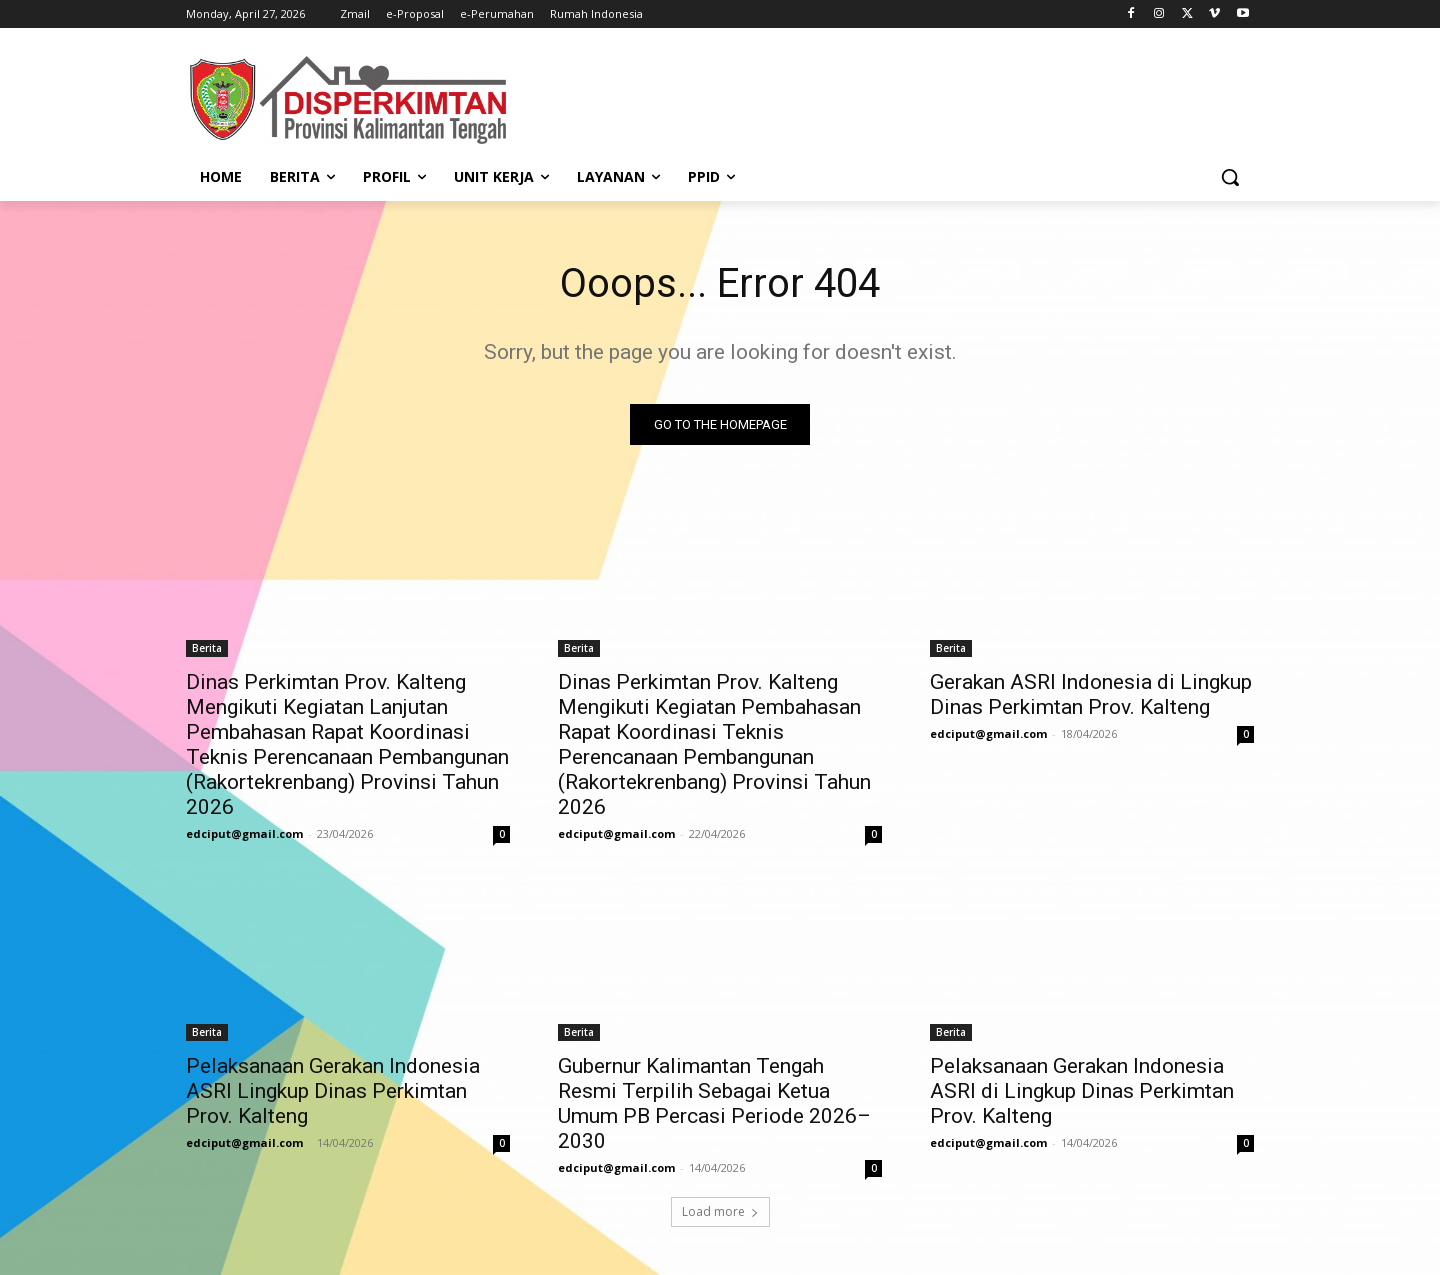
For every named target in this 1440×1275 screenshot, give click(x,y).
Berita (207, 648)
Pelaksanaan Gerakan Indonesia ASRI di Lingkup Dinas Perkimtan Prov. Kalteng (1082, 1091)
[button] (1230, 177)
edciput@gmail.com (244, 833)
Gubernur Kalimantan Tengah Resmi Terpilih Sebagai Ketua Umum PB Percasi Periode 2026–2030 (714, 1103)
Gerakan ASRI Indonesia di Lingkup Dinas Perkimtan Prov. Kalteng (1091, 694)
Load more (720, 1211)
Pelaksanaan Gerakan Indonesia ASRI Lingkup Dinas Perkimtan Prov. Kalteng (333, 1091)
